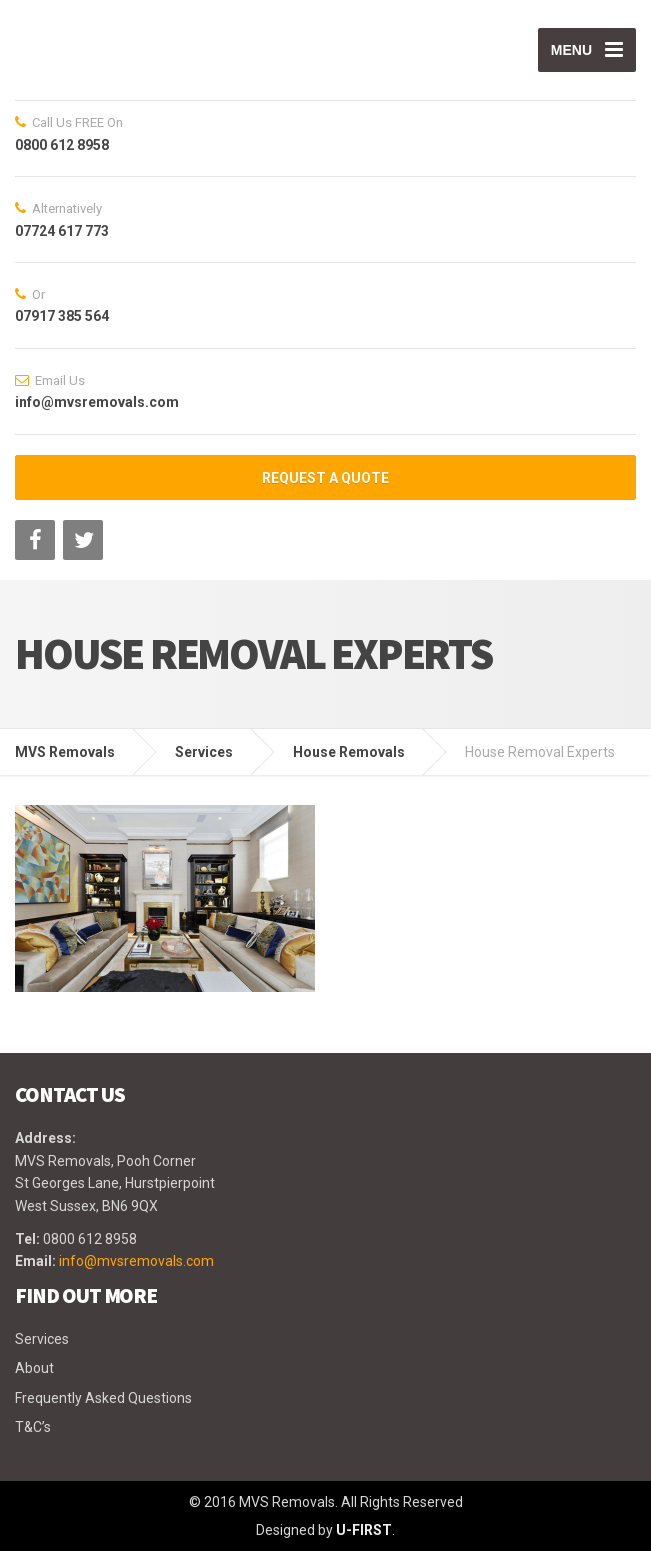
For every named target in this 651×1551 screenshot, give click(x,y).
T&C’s (33, 1427)
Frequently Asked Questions (103, 1398)
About (34, 1368)
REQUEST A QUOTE (325, 478)
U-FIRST (364, 1530)
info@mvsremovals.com (136, 1261)
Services (42, 1339)
